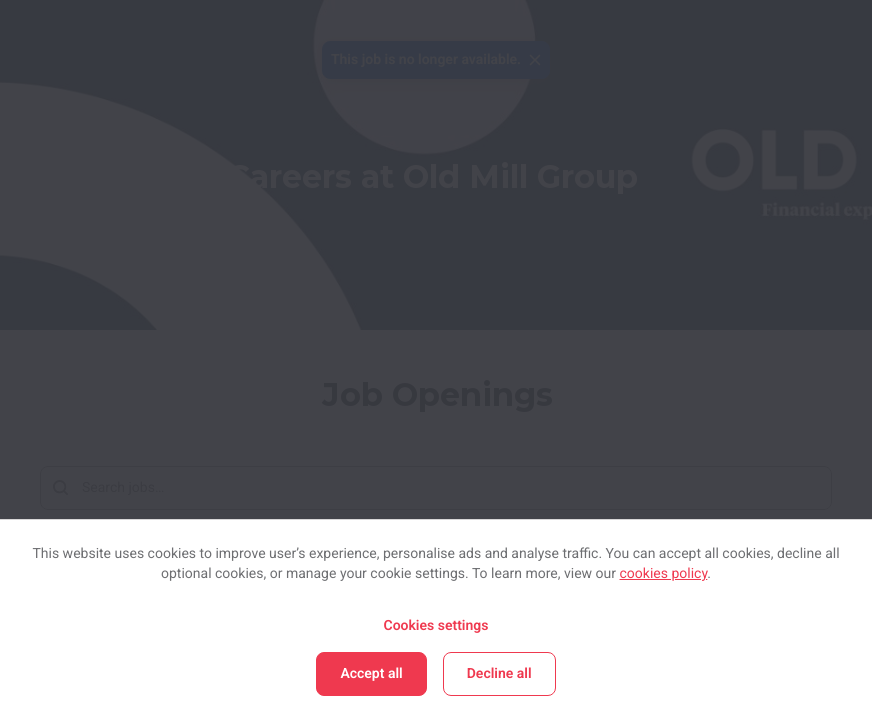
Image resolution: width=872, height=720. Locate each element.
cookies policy (664, 574)
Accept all (371, 674)
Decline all (499, 674)
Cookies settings (435, 626)
